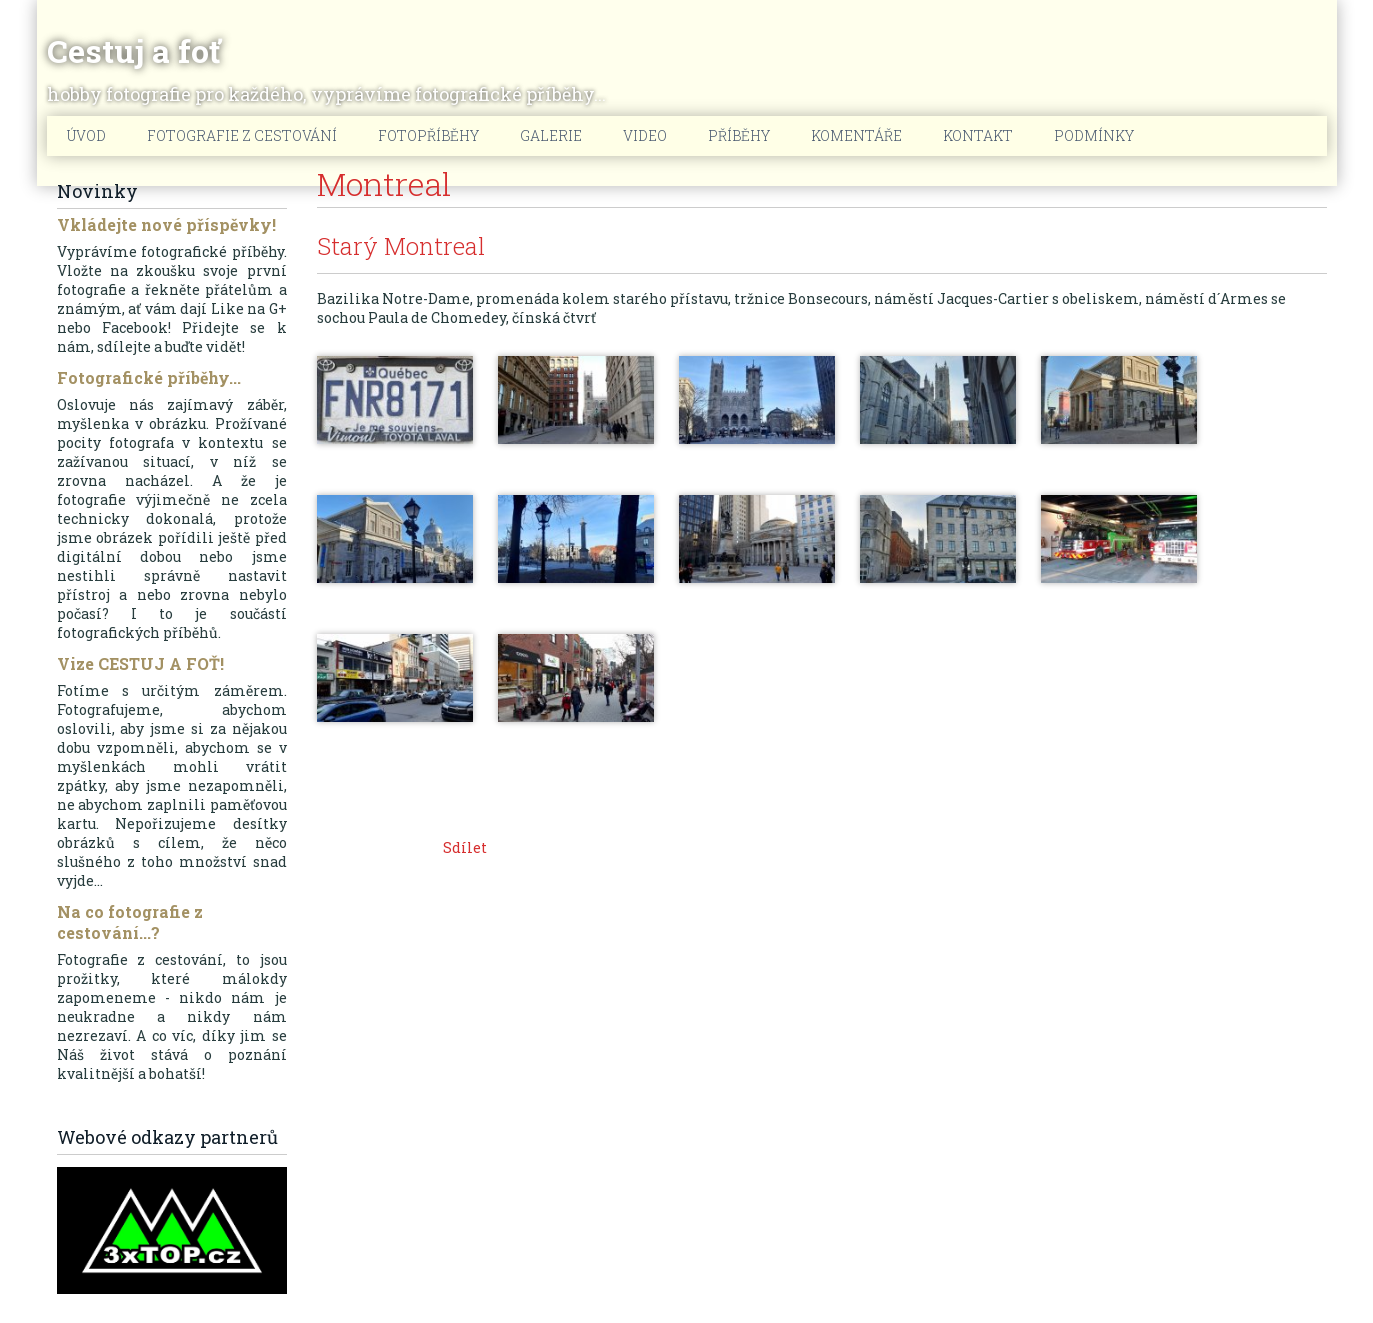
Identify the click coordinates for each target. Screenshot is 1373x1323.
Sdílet (465, 847)
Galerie (551, 135)
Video (645, 135)
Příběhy (739, 135)
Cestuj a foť (133, 51)
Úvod (86, 135)
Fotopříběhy (428, 135)
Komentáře (856, 135)
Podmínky (1094, 135)
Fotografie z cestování (242, 135)
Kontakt (978, 135)
